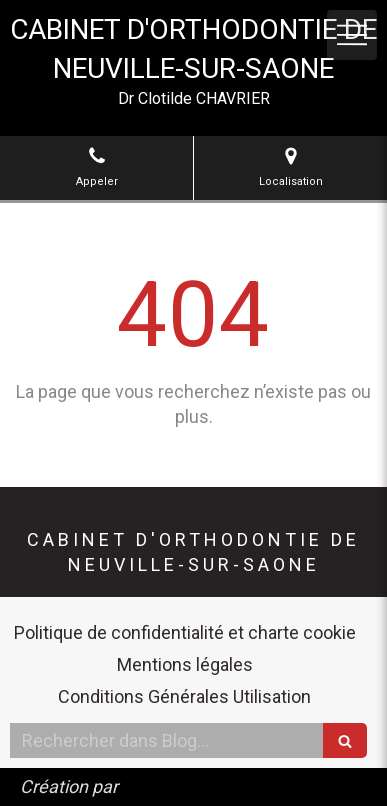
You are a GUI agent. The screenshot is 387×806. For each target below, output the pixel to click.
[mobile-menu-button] (352, 35)
